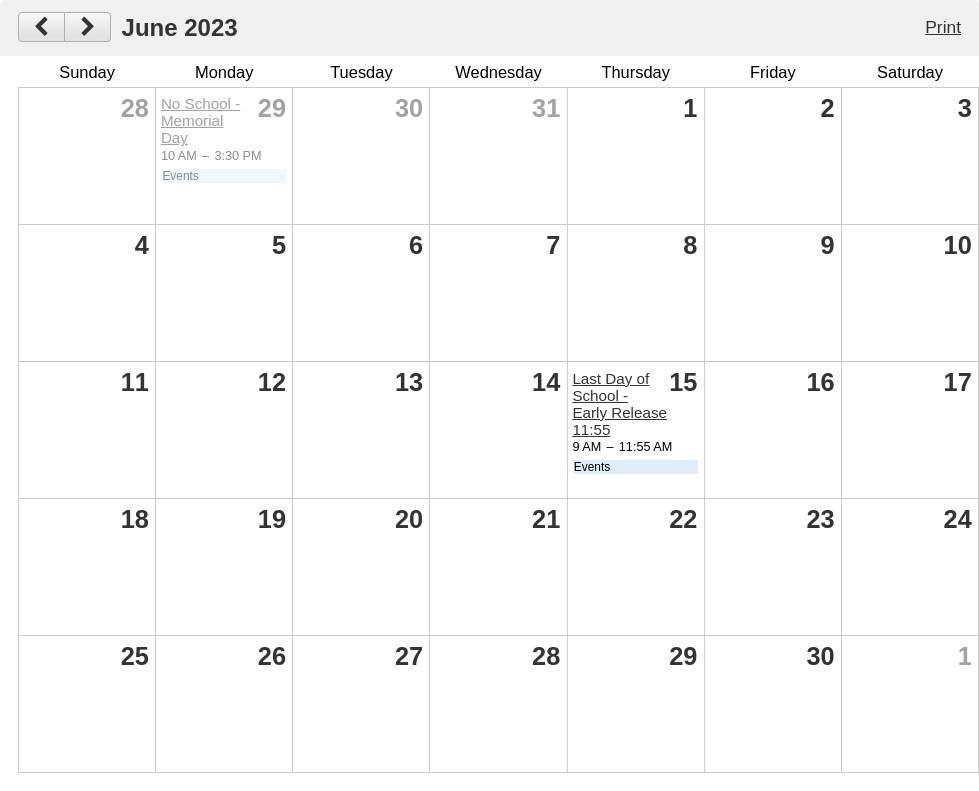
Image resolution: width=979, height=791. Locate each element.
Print (943, 27)
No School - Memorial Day (200, 120)
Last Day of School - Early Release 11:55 (619, 404)
